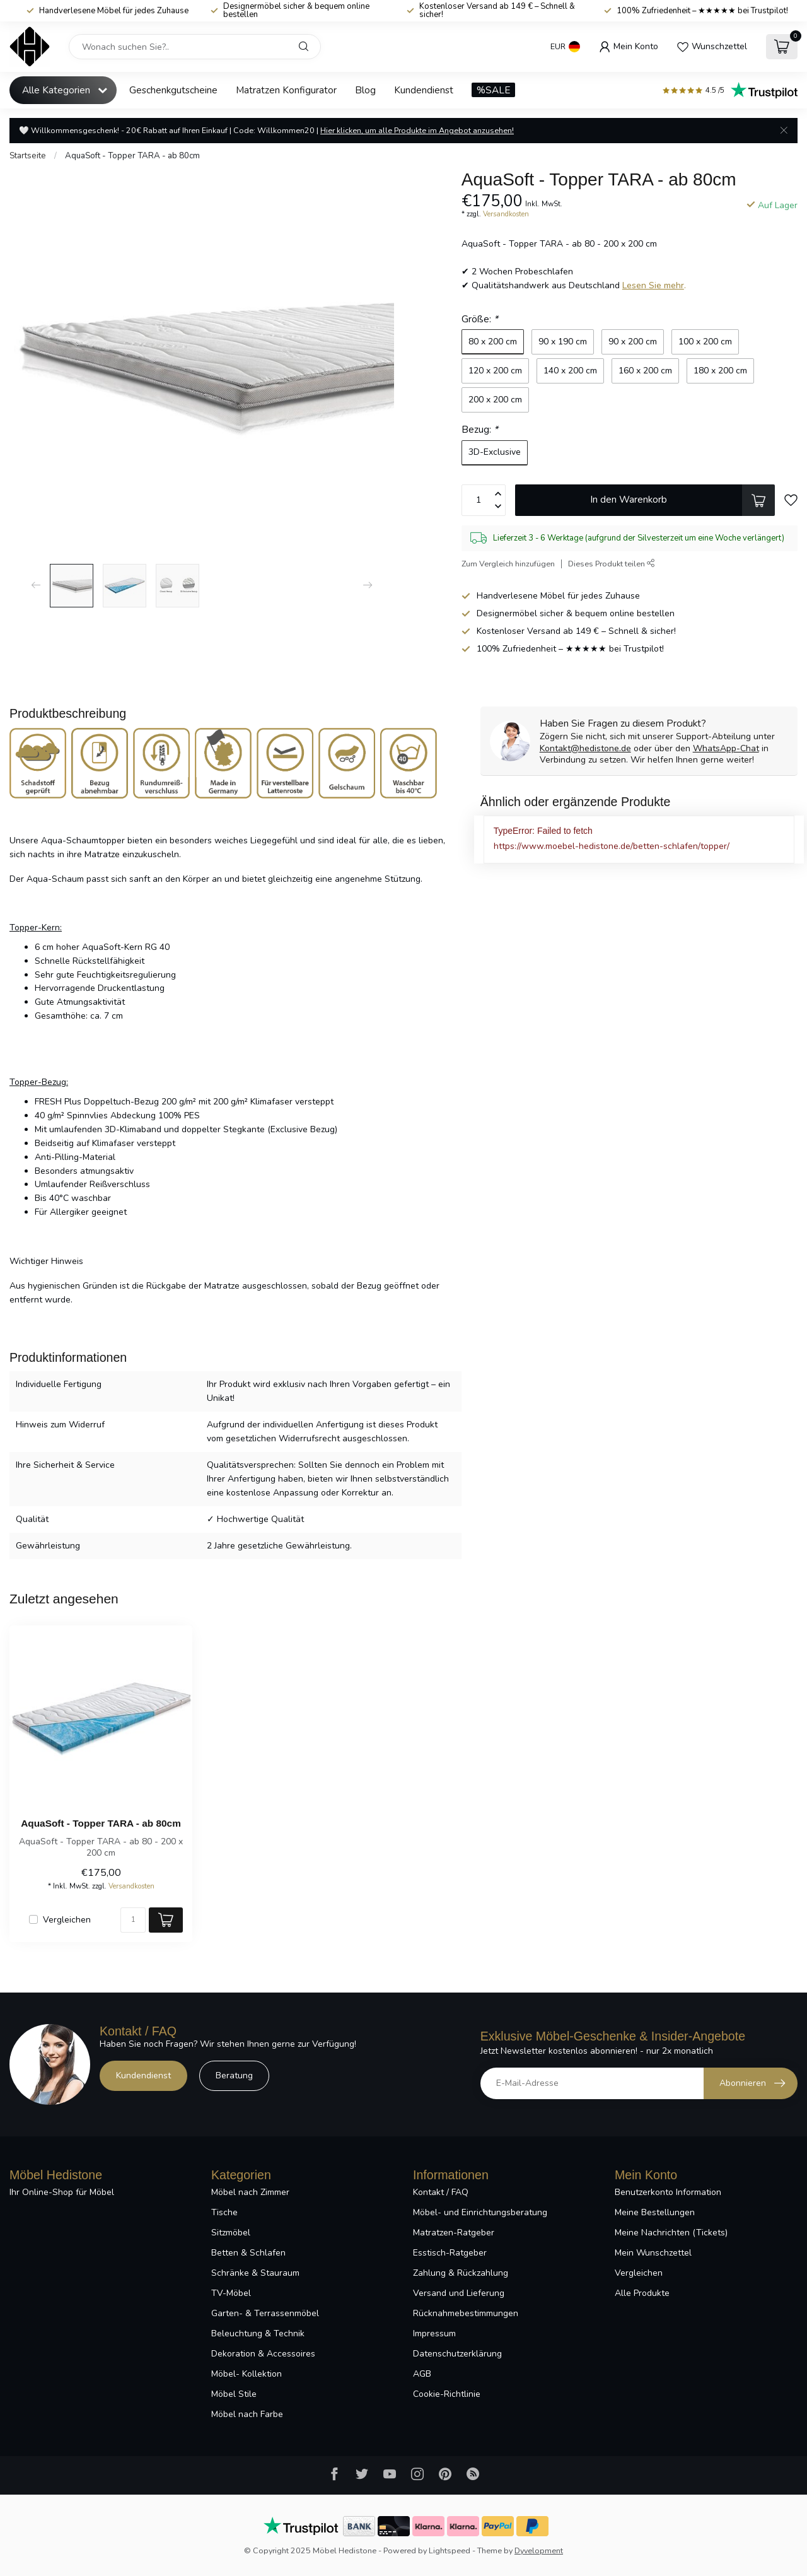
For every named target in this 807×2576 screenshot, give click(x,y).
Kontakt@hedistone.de (585, 748)
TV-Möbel (231, 2293)
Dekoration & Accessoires (263, 2354)
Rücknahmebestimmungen (465, 2313)
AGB (422, 2374)
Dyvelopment (538, 2550)
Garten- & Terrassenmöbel (265, 2313)
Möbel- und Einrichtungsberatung (480, 2212)
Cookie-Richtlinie (446, 2394)
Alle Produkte (642, 2293)
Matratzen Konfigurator (286, 90)
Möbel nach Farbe (247, 2414)
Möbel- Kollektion (246, 2374)
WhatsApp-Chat (726, 748)
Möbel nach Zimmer (250, 2192)
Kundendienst (423, 90)
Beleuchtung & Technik (258, 2333)
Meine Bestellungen (655, 2212)
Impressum (434, 2333)
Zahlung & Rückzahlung (460, 2273)
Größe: (480, 318)
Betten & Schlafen (248, 2253)
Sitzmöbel (230, 2233)
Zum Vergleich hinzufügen (508, 563)
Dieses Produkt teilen (611, 563)
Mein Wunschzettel (653, 2253)
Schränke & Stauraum (255, 2273)
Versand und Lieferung (458, 2293)
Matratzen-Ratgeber (453, 2233)
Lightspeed (449, 2550)
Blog (365, 90)
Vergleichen (67, 1919)
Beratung (234, 2075)
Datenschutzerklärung (457, 2354)
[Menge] (133, 1920)
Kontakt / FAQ (440, 2192)
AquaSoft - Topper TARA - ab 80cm (132, 155)
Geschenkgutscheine (173, 90)
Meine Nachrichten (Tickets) (671, 2233)
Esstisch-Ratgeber (450, 2253)
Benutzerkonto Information (668, 2192)
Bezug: (480, 429)
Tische (224, 2212)
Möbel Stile (234, 2394)
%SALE (493, 90)
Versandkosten (506, 214)
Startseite (27, 155)
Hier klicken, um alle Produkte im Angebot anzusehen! (417, 130)
